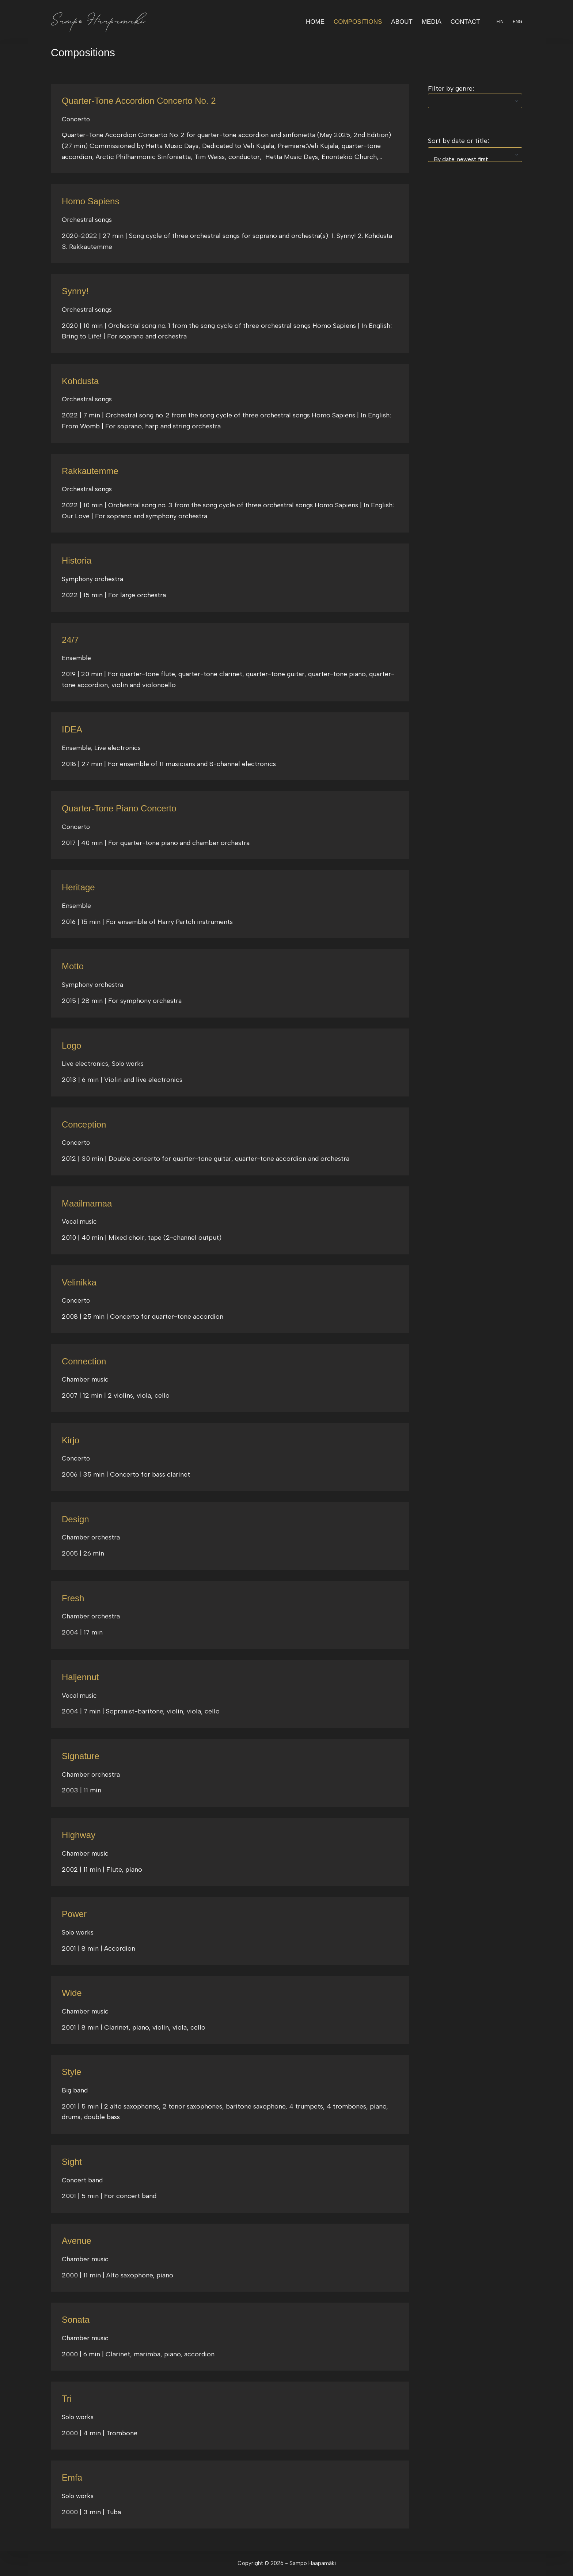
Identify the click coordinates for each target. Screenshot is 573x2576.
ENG (517, 21)
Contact (465, 21)
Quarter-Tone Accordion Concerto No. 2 (142, 100)
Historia (77, 560)
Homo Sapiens (92, 201)
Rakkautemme (91, 471)
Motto (73, 966)
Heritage (79, 887)
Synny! (76, 291)
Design (76, 1519)
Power (75, 1914)
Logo (72, 1045)
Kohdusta (81, 381)
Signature (81, 1756)
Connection (85, 1361)
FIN (500, 21)
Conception (85, 1124)
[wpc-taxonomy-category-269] (475, 101)
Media (431, 21)
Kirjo (71, 1440)
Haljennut (81, 1677)
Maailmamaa (88, 1203)
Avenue (77, 2240)
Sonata (76, 2319)
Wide (72, 1993)
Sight (72, 2161)
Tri (67, 2398)
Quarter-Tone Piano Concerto (121, 808)
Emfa (72, 2477)
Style (72, 2072)
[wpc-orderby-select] (475, 154)
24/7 (71, 639)
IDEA (72, 729)
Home (315, 21)
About (402, 21)
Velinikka (80, 1282)
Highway (79, 1835)
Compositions (358, 21)
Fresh (73, 1598)
